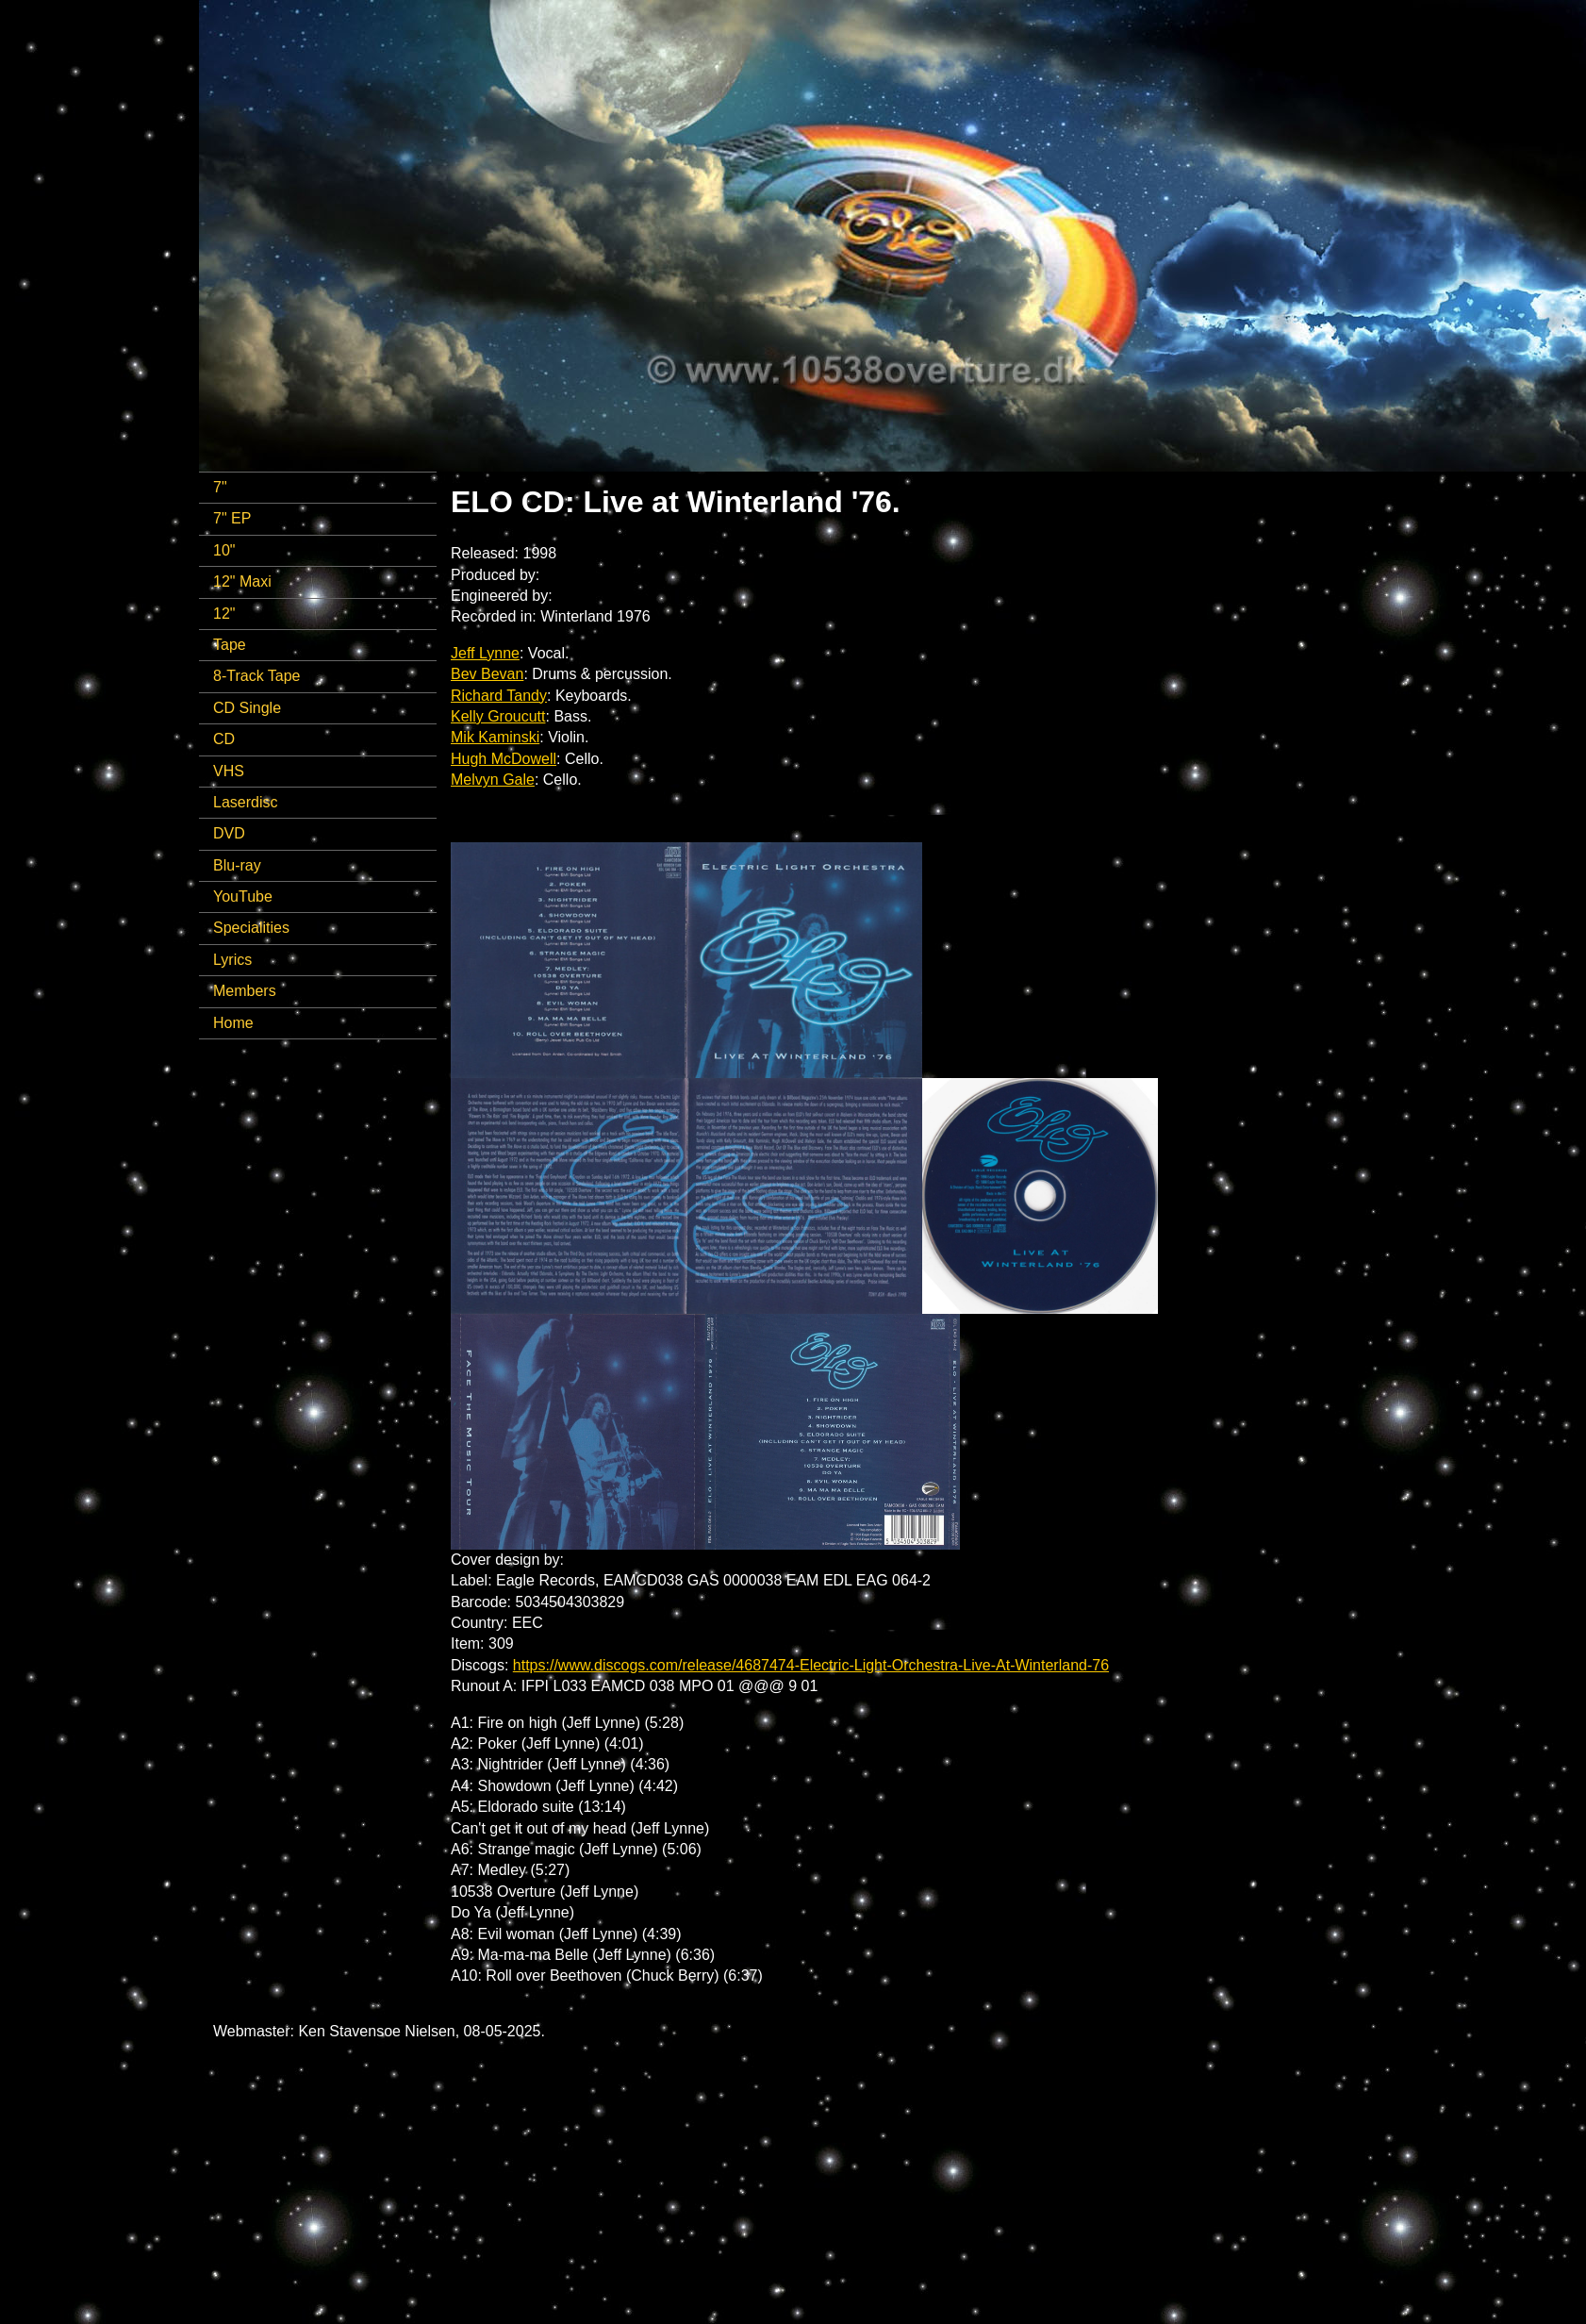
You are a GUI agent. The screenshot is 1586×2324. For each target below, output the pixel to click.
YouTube (243, 896)
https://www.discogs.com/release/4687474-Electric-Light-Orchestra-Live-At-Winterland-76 (811, 1665)
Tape (229, 645)
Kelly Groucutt (498, 716)
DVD (229, 833)
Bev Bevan (487, 674)
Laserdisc (245, 802)
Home (233, 1023)
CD (224, 739)
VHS (228, 771)
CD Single (247, 708)
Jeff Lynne (485, 653)
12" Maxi (242, 581)
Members (244, 991)
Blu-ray (237, 865)
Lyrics (232, 960)
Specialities (251, 928)
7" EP (232, 518)
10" (224, 550)
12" (224, 614)
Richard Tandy (499, 696)
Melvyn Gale (493, 780)
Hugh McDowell (503, 759)
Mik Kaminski (495, 737)
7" (220, 487)
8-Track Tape (256, 676)
